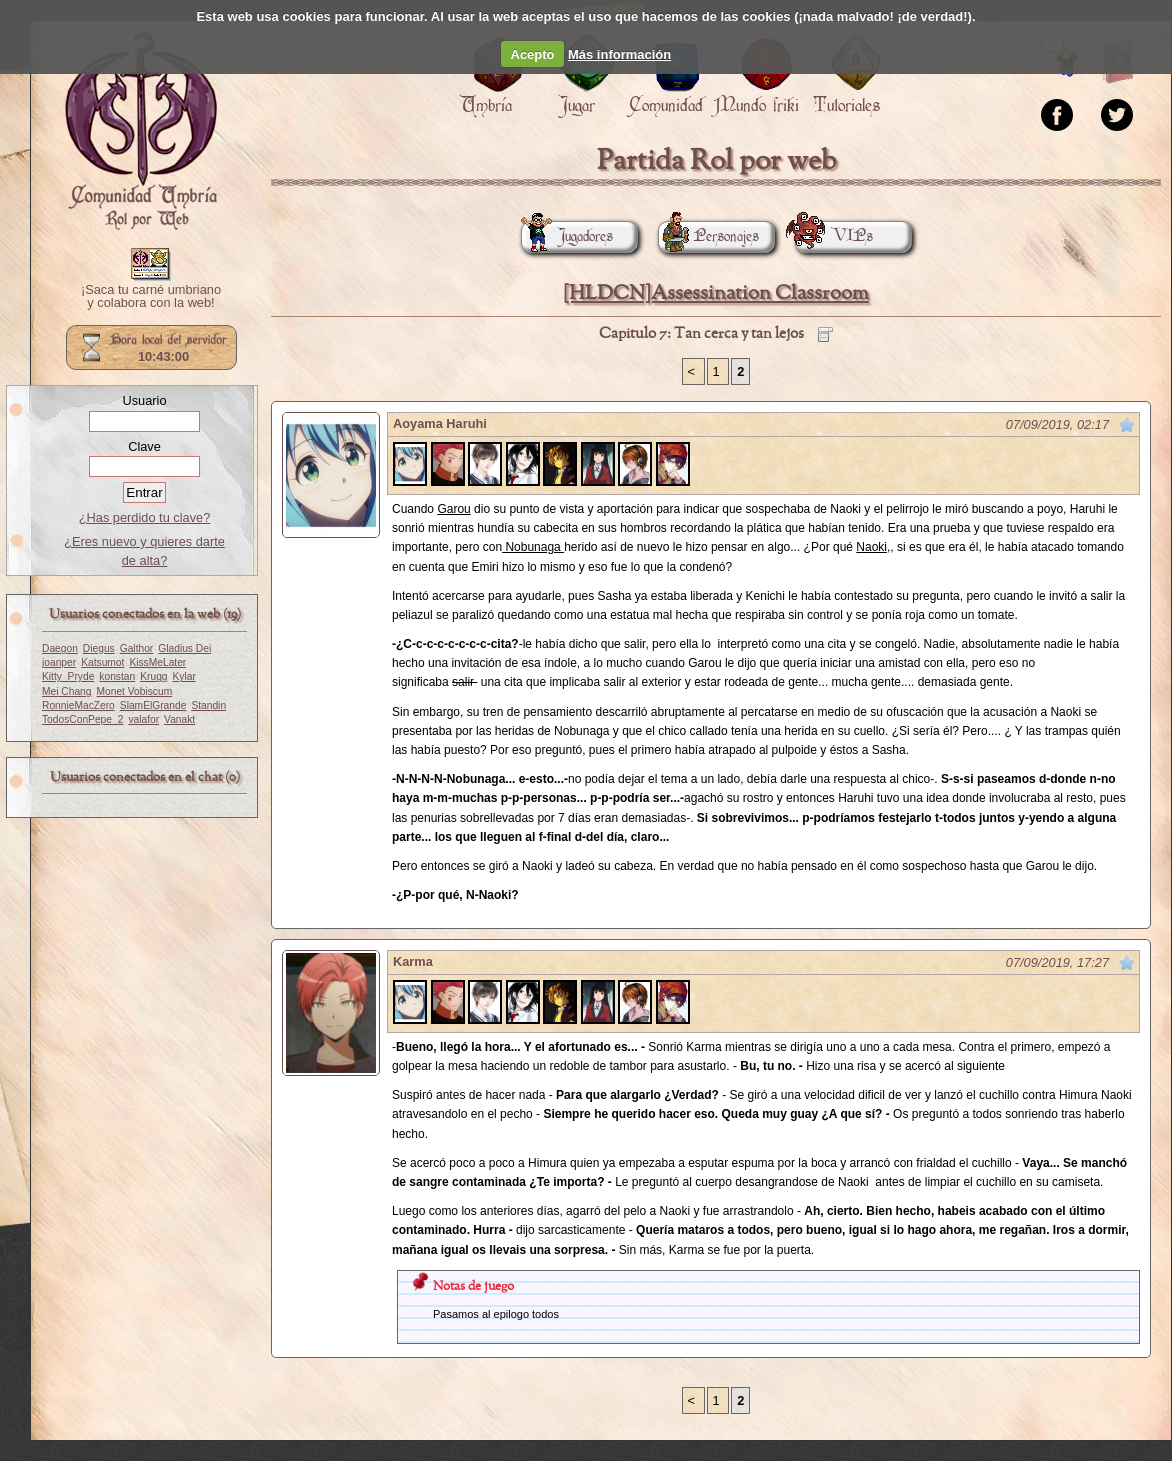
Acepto (533, 54)
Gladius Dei (184, 648)
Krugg (153, 676)
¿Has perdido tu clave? (145, 517)
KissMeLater (157, 662)
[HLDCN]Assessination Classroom (716, 293)
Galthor (137, 648)
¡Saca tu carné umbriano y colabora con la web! (151, 297)
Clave (144, 446)
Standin (208, 705)
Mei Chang (67, 691)
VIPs (834, 236)
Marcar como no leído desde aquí (1127, 425)
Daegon (60, 648)
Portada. (141, 131)
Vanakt (179, 719)
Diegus (99, 648)
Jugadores (567, 236)
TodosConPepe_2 (82, 719)
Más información (619, 54)
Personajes (708, 236)
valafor (143, 719)
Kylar (184, 676)
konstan (117, 676)
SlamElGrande (153, 705)
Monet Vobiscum (135, 691)
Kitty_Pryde (68, 676)
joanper (59, 662)
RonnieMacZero (78, 705)
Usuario (144, 400)
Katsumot (102, 662)
